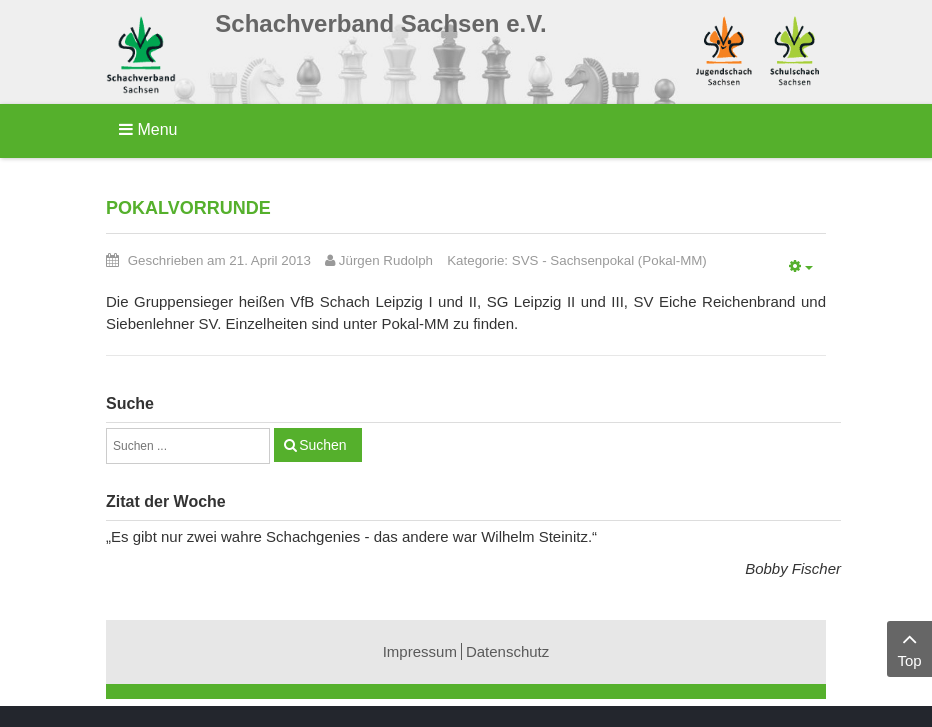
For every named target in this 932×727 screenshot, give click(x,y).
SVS (525, 260)
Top (909, 647)
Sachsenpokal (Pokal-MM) (628, 260)
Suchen (322, 445)
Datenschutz (507, 651)
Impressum (420, 651)
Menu (148, 129)
